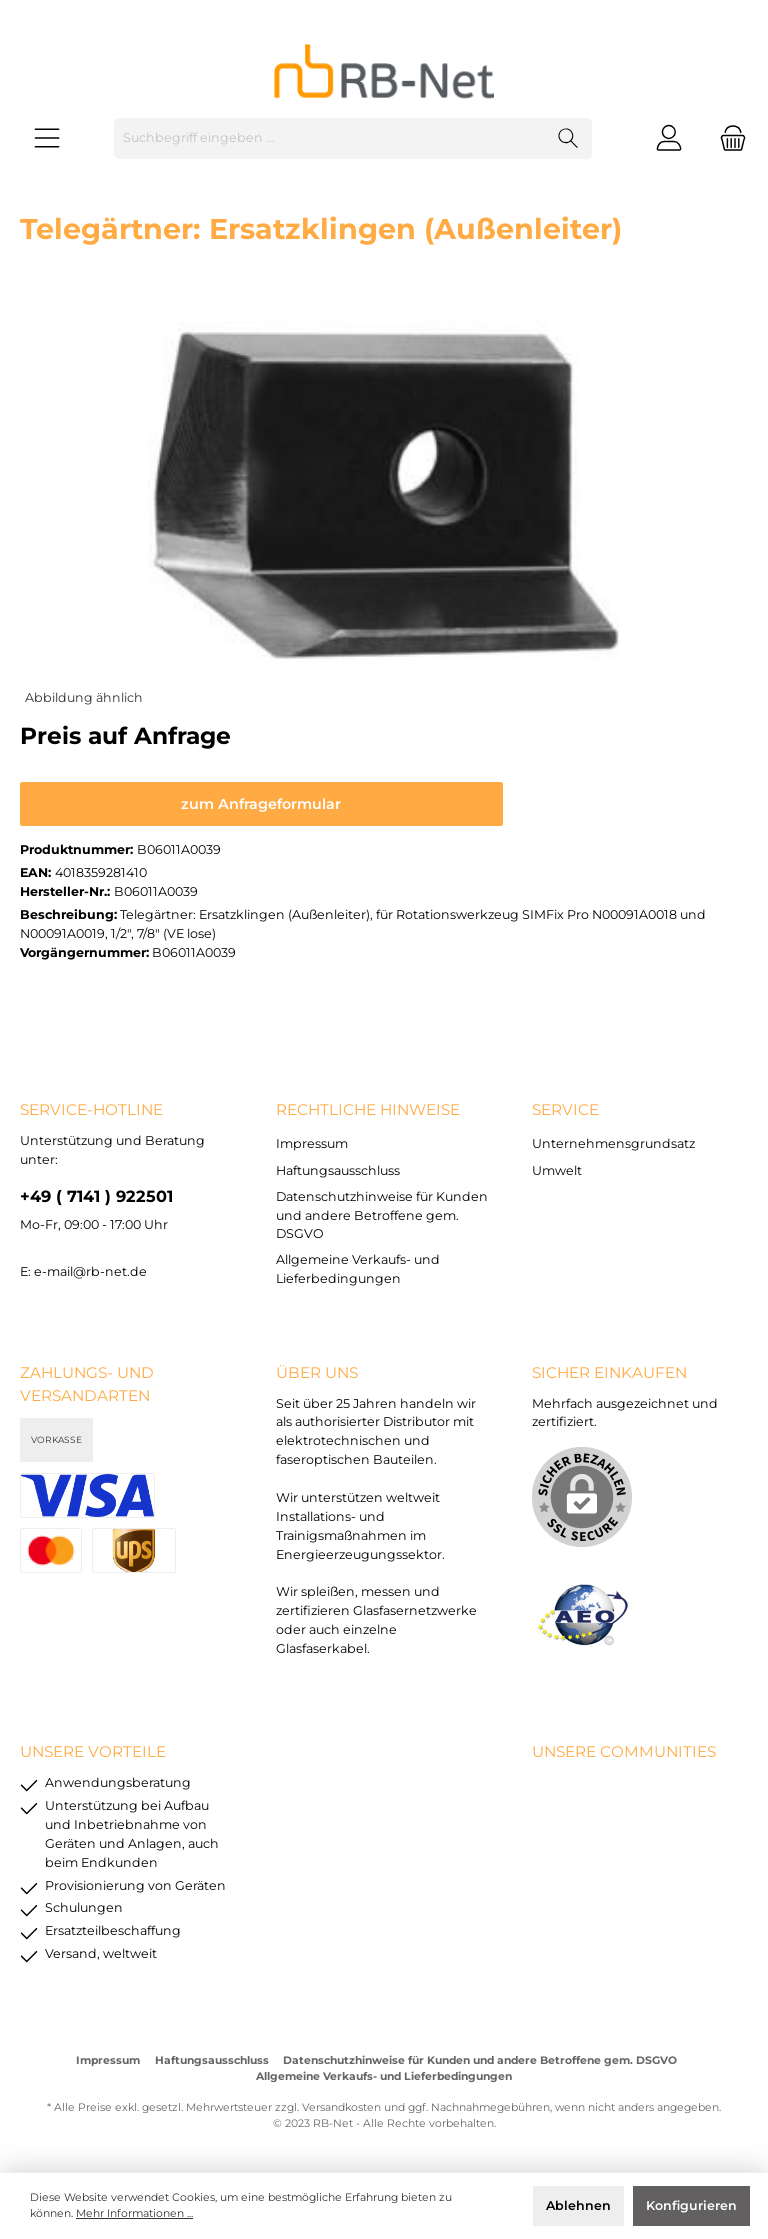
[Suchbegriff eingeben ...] (330, 138)
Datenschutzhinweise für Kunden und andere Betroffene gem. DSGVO (382, 1215)
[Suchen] (568, 138)
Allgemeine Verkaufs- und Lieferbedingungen (384, 2076)
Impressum (312, 1143)
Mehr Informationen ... (134, 2213)
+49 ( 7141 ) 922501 (96, 1196)
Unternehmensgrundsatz (613, 1143)
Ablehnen (578, 2205)
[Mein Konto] (669, 138)
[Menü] (47, 138)
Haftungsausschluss (338, 1170)
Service (565, 1109)
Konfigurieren (691, 2205)
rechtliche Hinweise (368, 1109)
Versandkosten (341, 2107)
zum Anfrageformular (261, 804)
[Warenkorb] (727, 138)
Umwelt (557, 1170)
